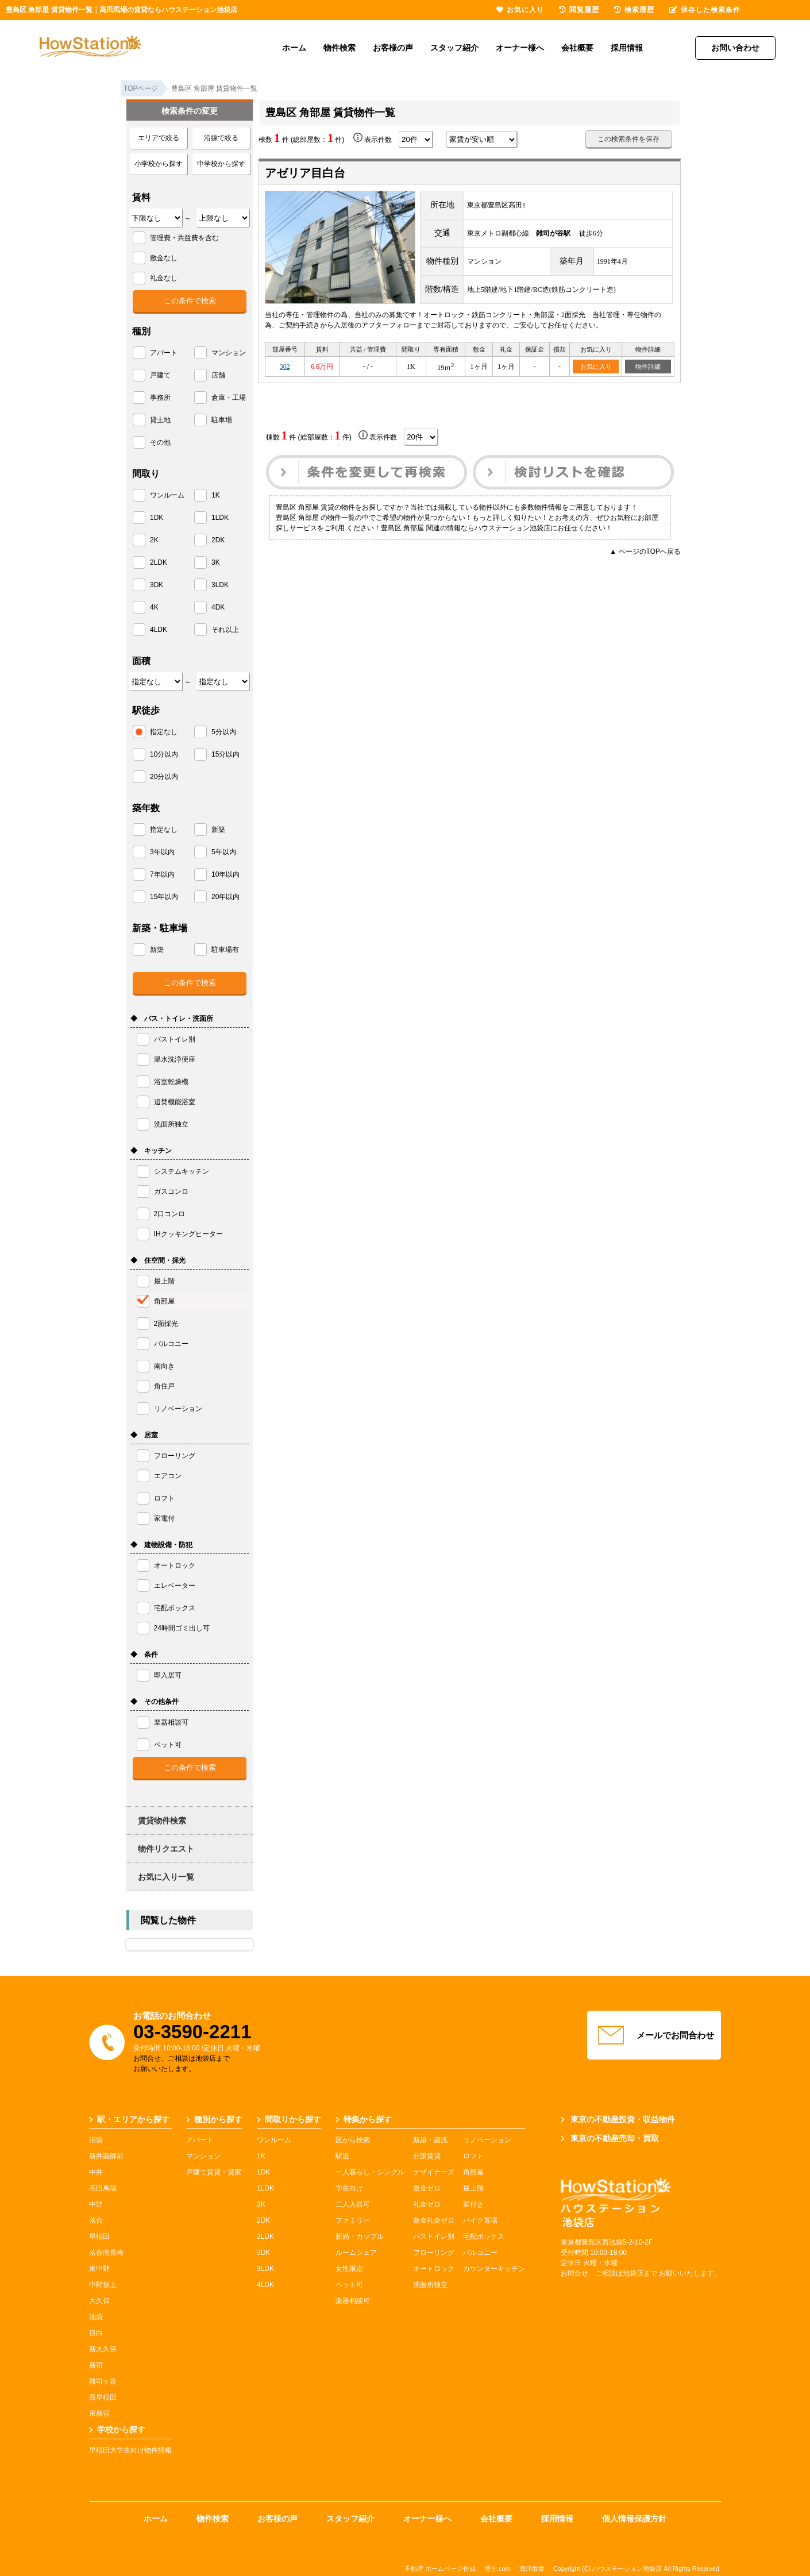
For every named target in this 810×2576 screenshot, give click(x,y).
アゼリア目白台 (305, 173)
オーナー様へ (520, 47)
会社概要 (577, 47)
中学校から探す (221, 164)
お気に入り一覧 (166, 1876)
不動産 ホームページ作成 (440, 2568)
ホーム (294, 47)
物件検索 (339, 47)
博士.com (497, 2568)
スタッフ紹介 (454, 47)
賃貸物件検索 (162, 1820)
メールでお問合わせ (654, 2035)
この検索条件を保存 (628, 139)
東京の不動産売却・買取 (610, 2138)
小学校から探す (158, 164)
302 (285, 367)
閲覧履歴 (579, 10)
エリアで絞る (158, 138)
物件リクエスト (166, 1848)
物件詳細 (648, 366)
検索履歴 (634, 10)
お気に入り (596, 366)
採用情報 (627, 47)
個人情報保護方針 (634, 2518)
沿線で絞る (221, 138)
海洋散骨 (532, 2568)
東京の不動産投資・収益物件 (618, 2119)
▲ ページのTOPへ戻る (645, 551)
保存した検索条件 (704, 10)
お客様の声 (393, 47)
